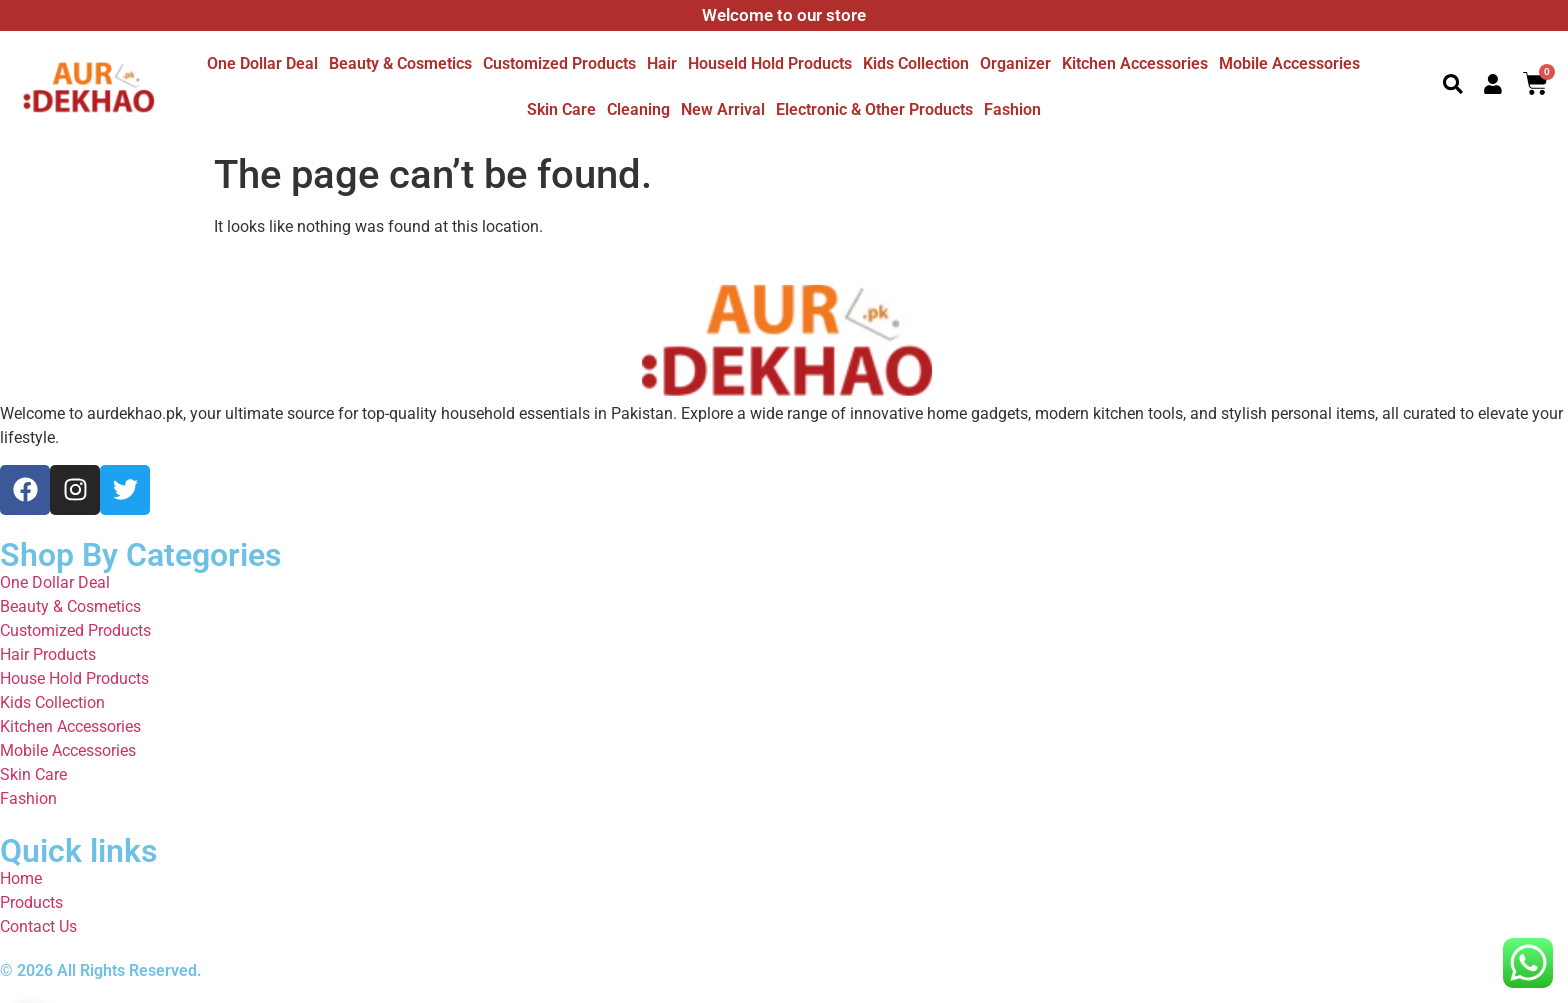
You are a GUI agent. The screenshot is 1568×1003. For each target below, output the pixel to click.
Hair (662, 63)
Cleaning (638, 109)
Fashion (1012, 109)
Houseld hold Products (770, 63)
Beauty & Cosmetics (400, 63)
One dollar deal (262, 63)
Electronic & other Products (874, 109)
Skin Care (561, 109)
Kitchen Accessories (1135, 63)
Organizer (1015, 63)
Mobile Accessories (1289, 63)
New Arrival (723, 109)
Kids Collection (916, 63)
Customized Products (559, 63)
